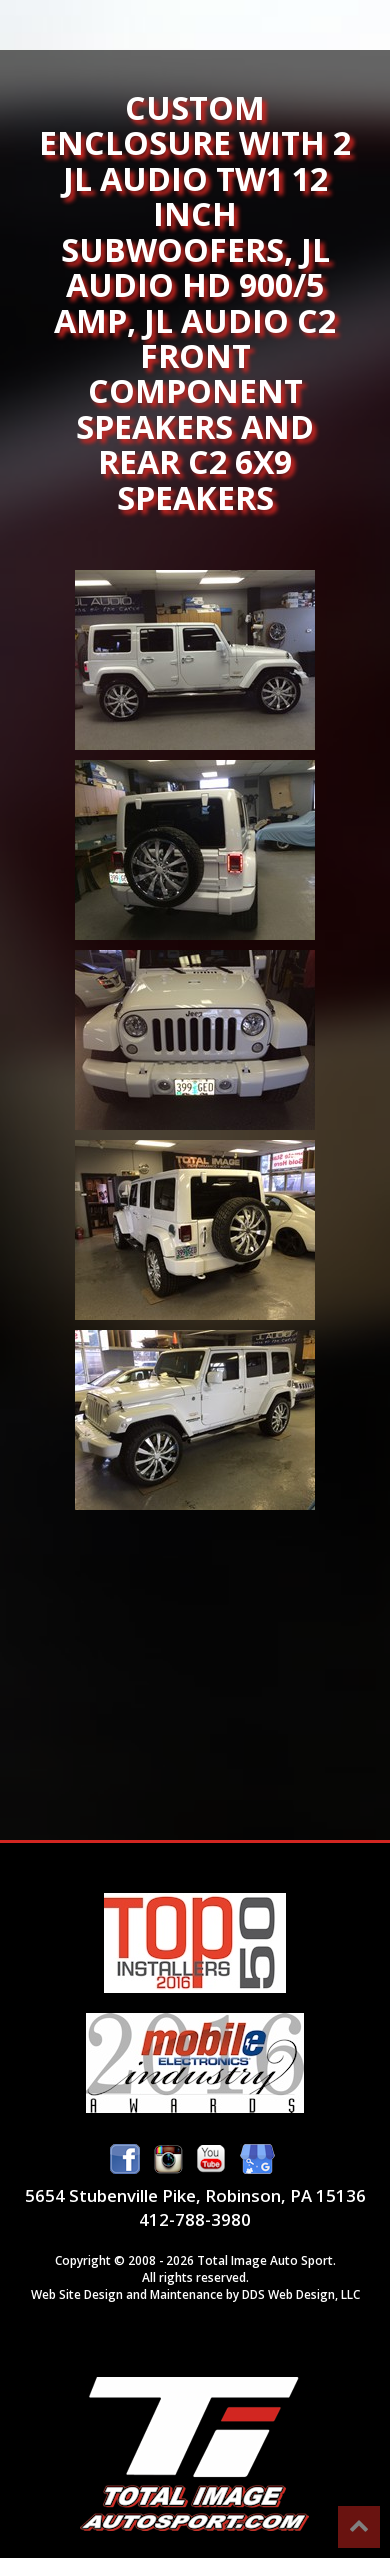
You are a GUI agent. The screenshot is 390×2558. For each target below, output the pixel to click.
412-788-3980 (195, 2219)
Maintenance (186, 2294)
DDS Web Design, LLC (301, 2294)
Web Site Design (77, 2294)
